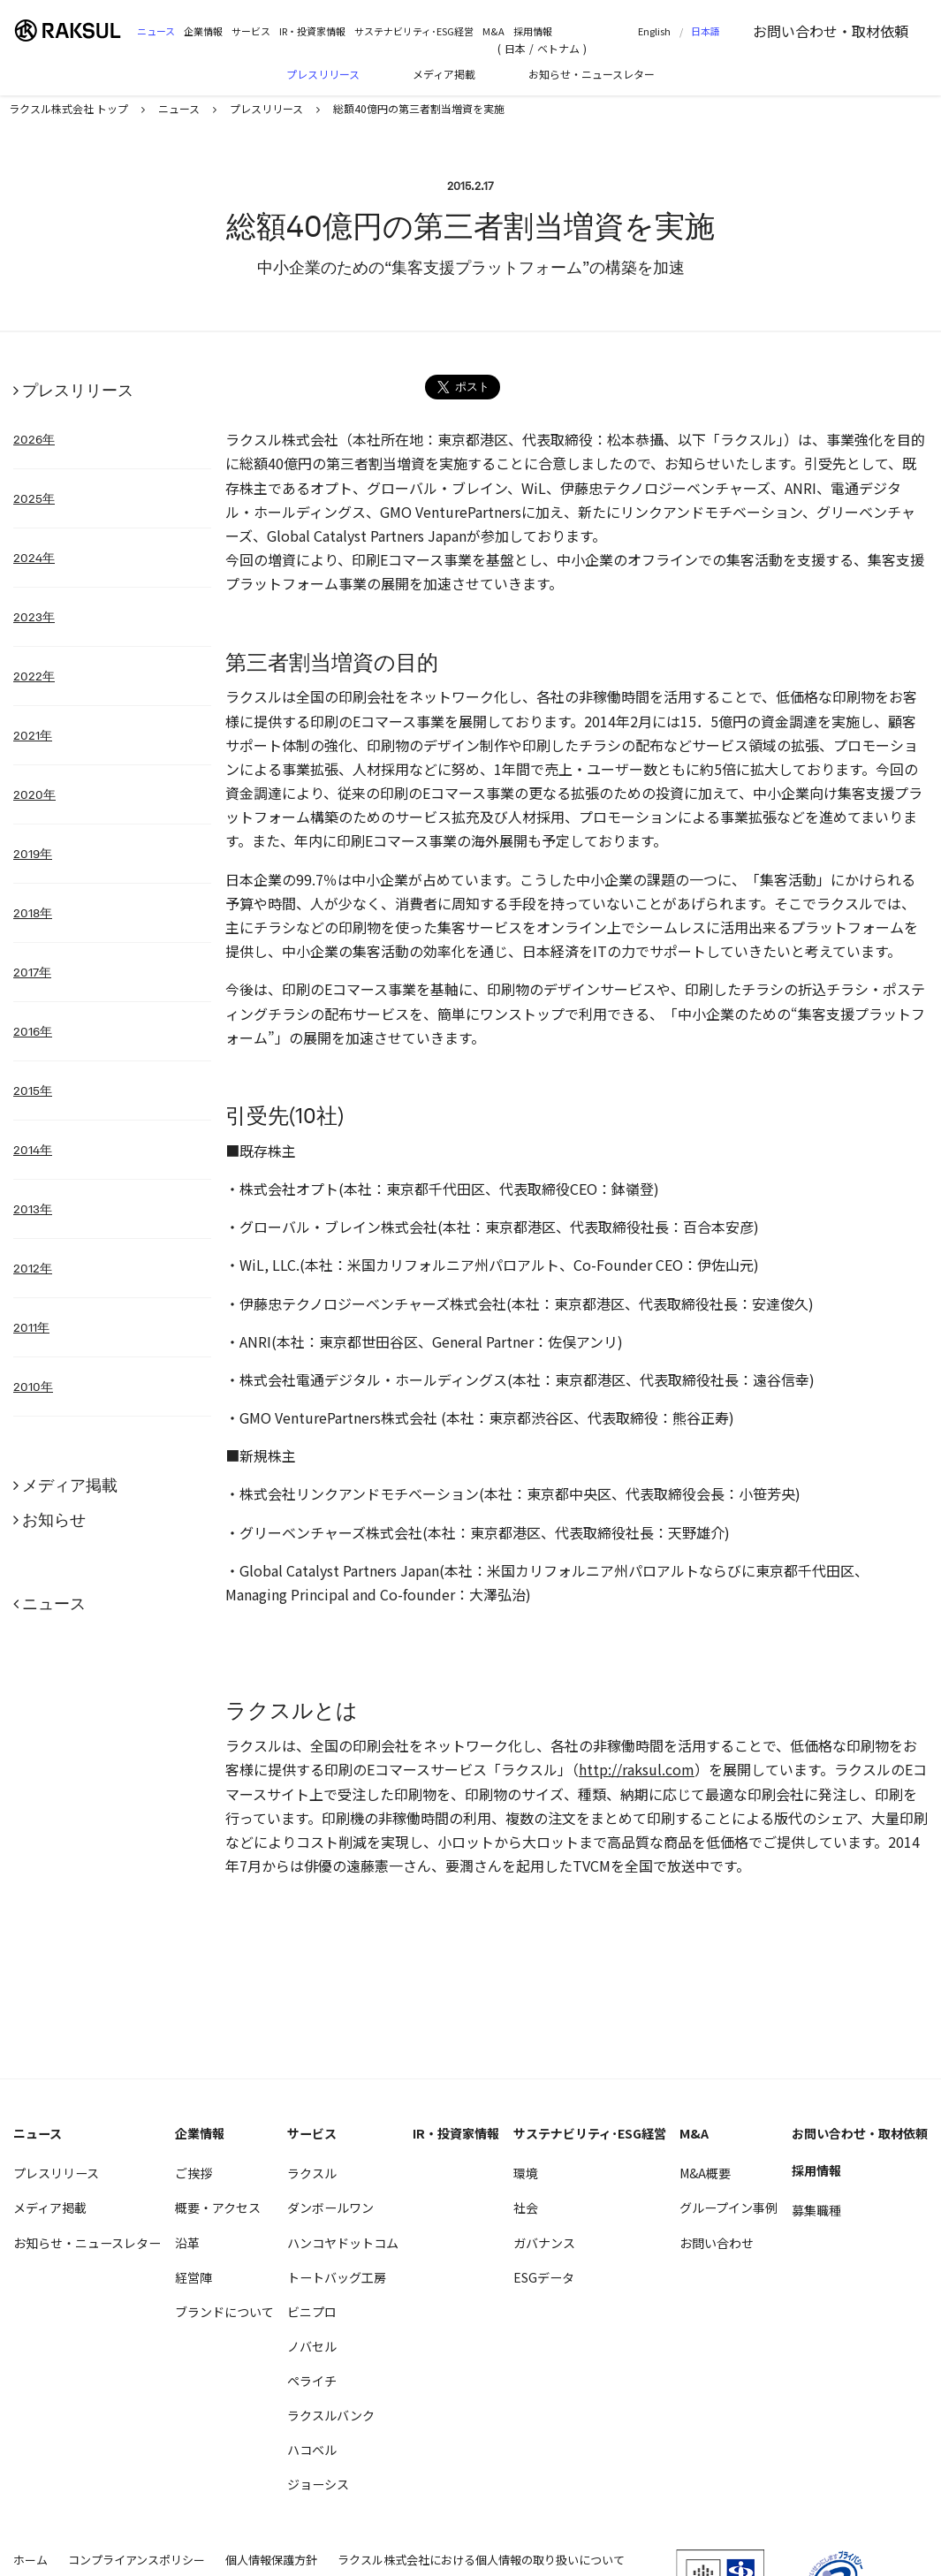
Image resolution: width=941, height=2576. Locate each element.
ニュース (156, 31)
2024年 (34, 558)
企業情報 (203, 31)
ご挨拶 (193, 2173)
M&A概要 (705, 2173)
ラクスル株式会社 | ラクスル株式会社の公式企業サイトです (75, 30)
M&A (493, 31)
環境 (525, 2173)
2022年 (34, 676)
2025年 (34, 498)
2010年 (33, 1386)
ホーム (30, 2559)
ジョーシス (318, 2484)
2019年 (32, 854)
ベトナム (558, 48)
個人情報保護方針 (271, 2559)
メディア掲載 (444, 73)
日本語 (705, 31)
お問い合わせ (830, 31)
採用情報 (532, 31)
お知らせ (54, 1519)
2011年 (31, 1327)
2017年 (32, 972)
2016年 (32, 1031)
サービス (250, 31)
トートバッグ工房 (336, 2277)
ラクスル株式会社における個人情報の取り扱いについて (481, 2559)
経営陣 (193, 2277)
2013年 (32, 1209)
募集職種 (816, 2210)
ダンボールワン (330, 2207)
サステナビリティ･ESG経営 (414, 31)
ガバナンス (544, 2243)
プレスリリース (323, 73)
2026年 (34, 439)
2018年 (32, 913)
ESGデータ (543, 2277)
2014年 (32, 1150)
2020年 (34, 794)
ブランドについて (224, 2312)
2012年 (32, 1268)
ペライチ (312, 2381)
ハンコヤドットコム (342, 2243)
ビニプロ (312, 2312)
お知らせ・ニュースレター (591, 73)
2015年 (32, 1090)
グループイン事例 (728, 2207)
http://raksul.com (636, 1769)
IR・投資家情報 (312, 31)
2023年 (34, 617)
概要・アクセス (218, 2207)
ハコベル (312, 2449)
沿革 (187, 2243)
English (654, 31)
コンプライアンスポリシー (136, 2559)
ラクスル (312, 2173)
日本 (515, 48)
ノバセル (312, 2346)
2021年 (32, 735)
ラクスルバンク (331, 2415)
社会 (525, 2207)
